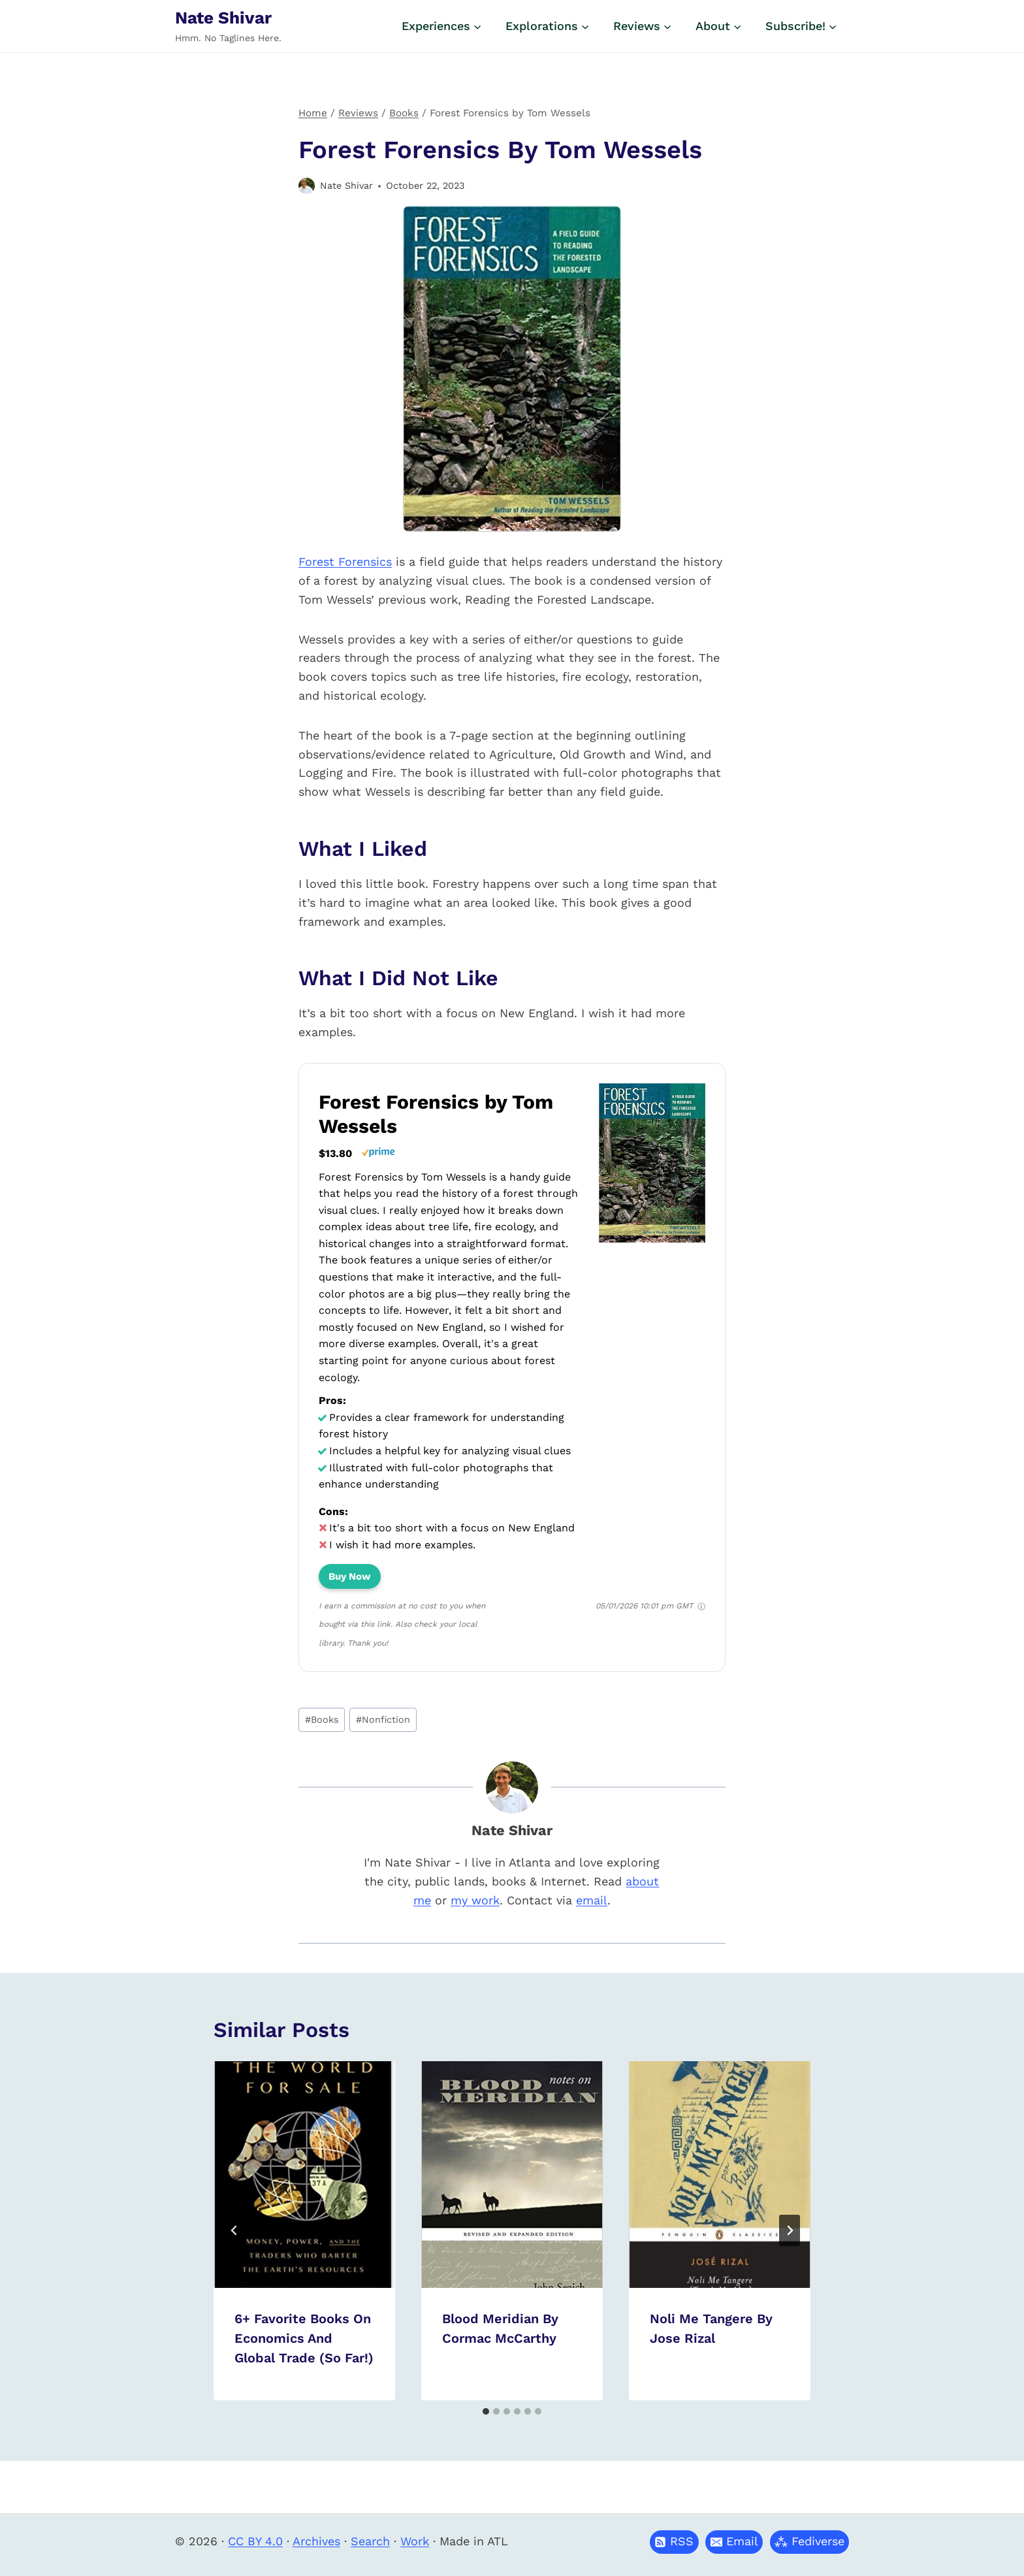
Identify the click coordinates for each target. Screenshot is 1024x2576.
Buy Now (349, 1576)
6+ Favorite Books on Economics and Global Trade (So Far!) (304, 2338)
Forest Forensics (345, 561)
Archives (316, 2541)
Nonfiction (383, 1719)
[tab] (486, 2411)
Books (322, 1719)
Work (414, 2541)
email (591, 1900)
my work (475, 1900)
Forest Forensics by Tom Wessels (436, 1114)
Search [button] (370, 2541)
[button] (733, 2542)
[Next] (789, 2230)
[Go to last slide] (234, 2230)
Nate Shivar (346, 185)
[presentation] (304, 2175)
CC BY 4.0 (255, 2541)
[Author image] (306, 186)
